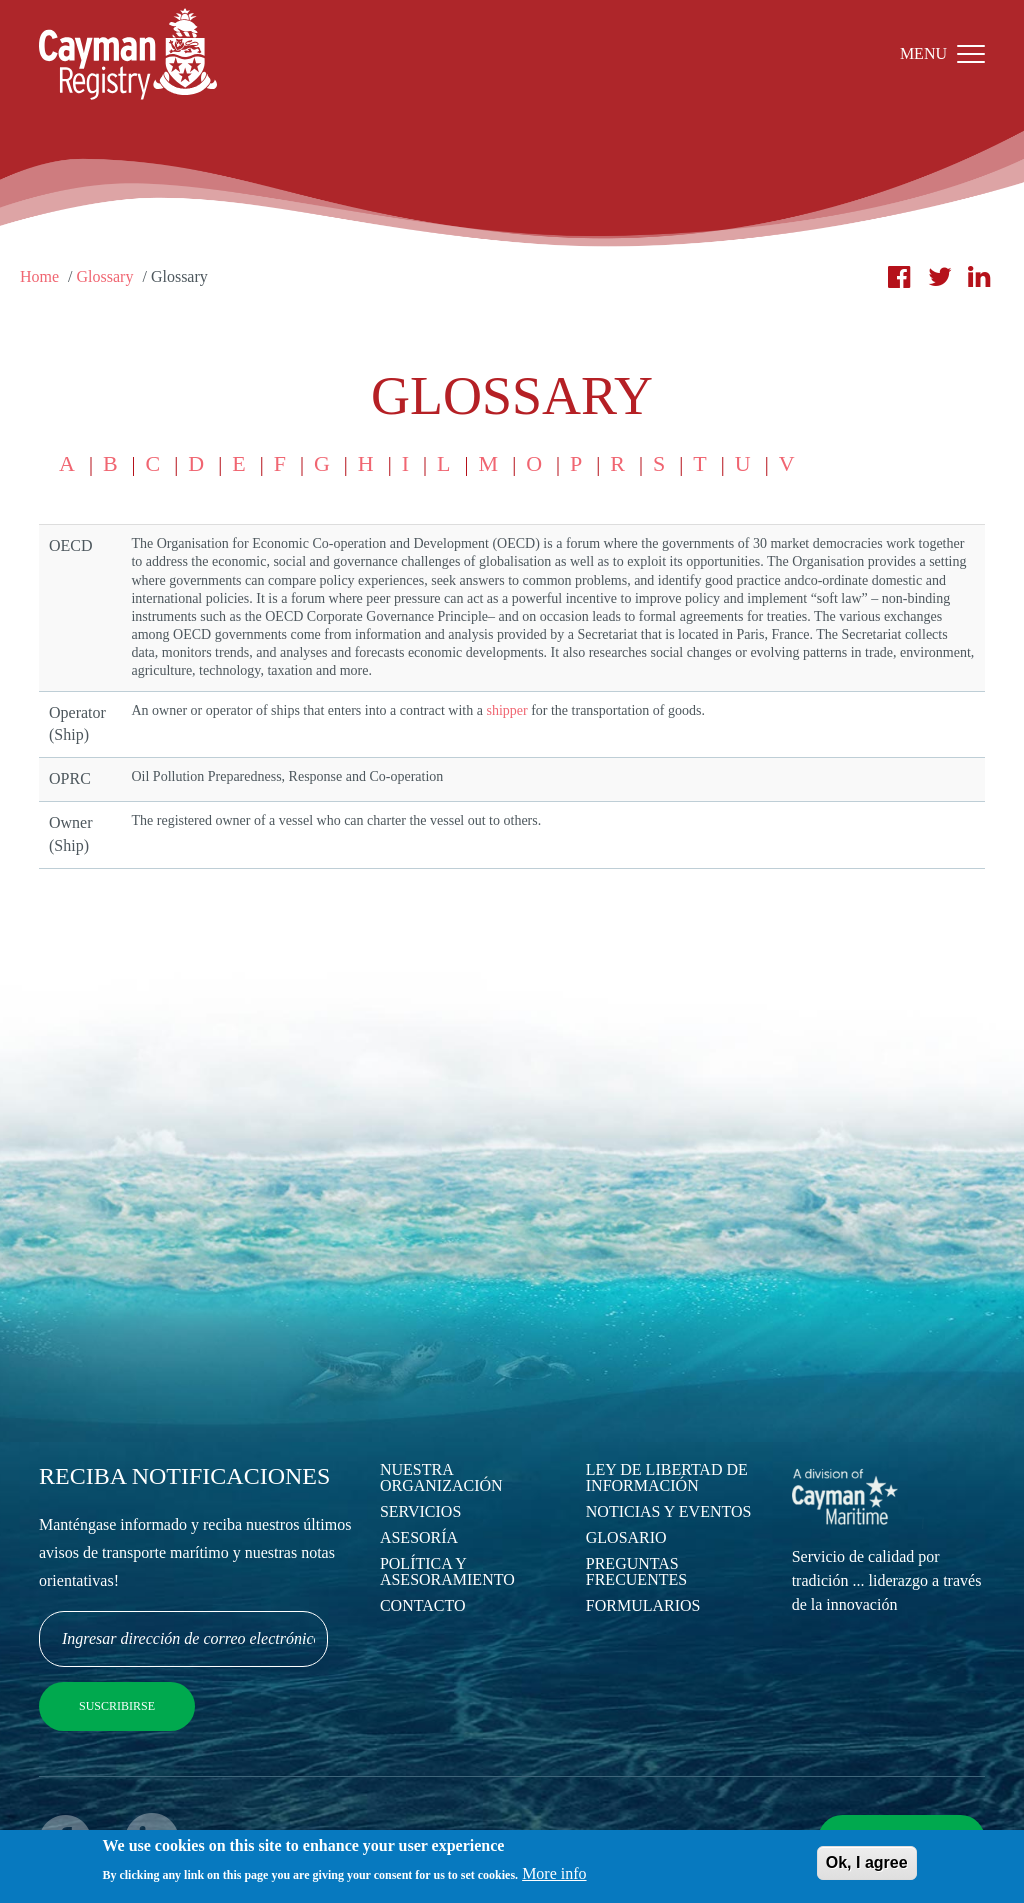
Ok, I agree (867, 1866)
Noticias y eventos (669, 1511)
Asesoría (419, 1537)
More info (554, 1877)
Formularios (643, 1605)
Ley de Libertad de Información (667, 1477)
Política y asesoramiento (447, 1571)
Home (39, 276)
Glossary (105, 276)
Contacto (423, 1605)
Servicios (420, 1511)
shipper (506, 710)
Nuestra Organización (441, 1477)
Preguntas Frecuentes (636, 1571)
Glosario (626, 1537)
